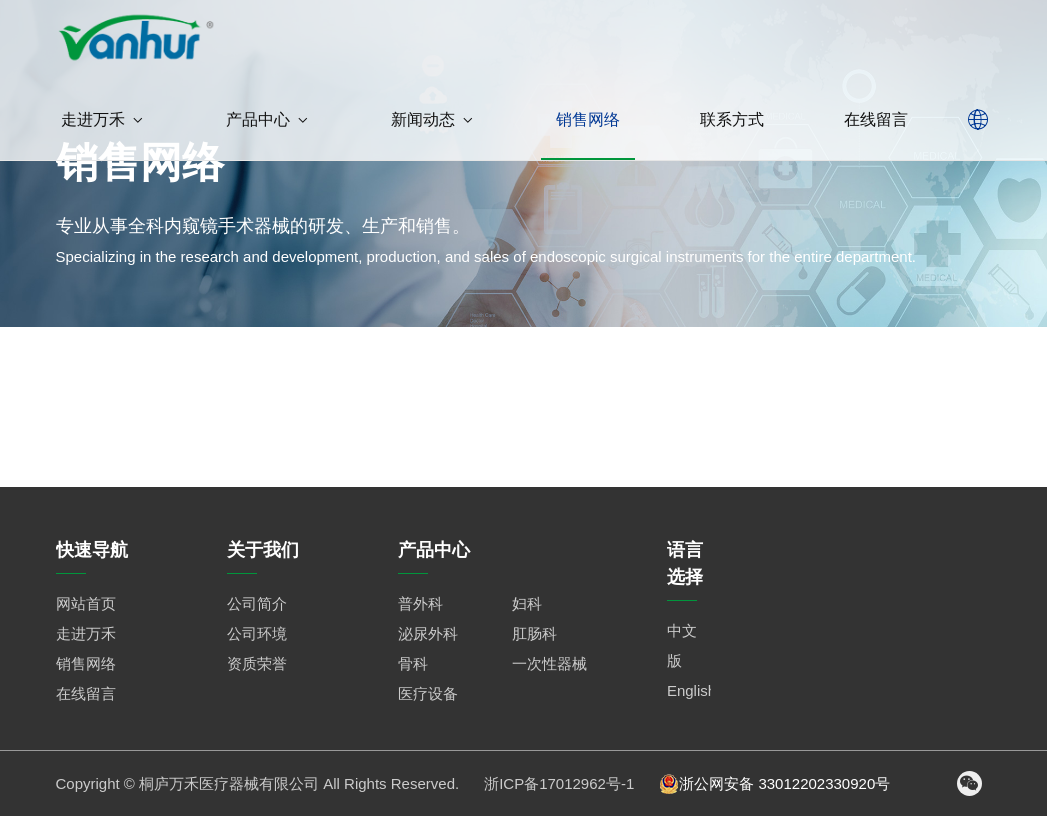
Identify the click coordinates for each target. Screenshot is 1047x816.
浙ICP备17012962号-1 (559, 783)
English (691, 690)
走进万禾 (103, 120)
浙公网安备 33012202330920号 (774, 784)
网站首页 (86, 603)
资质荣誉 (257, 663)
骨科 (413, 663)
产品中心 (268, 120)
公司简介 (257, 603)
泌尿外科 (428, 633)
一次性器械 (549, 663)
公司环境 (257, 633)
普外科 (420, 603)
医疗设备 (428, 693)
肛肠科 (534, 633)
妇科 (527, 603)
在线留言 (876, 119)
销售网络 (588, 119)
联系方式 (732, 119)
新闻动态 (433, 120)
